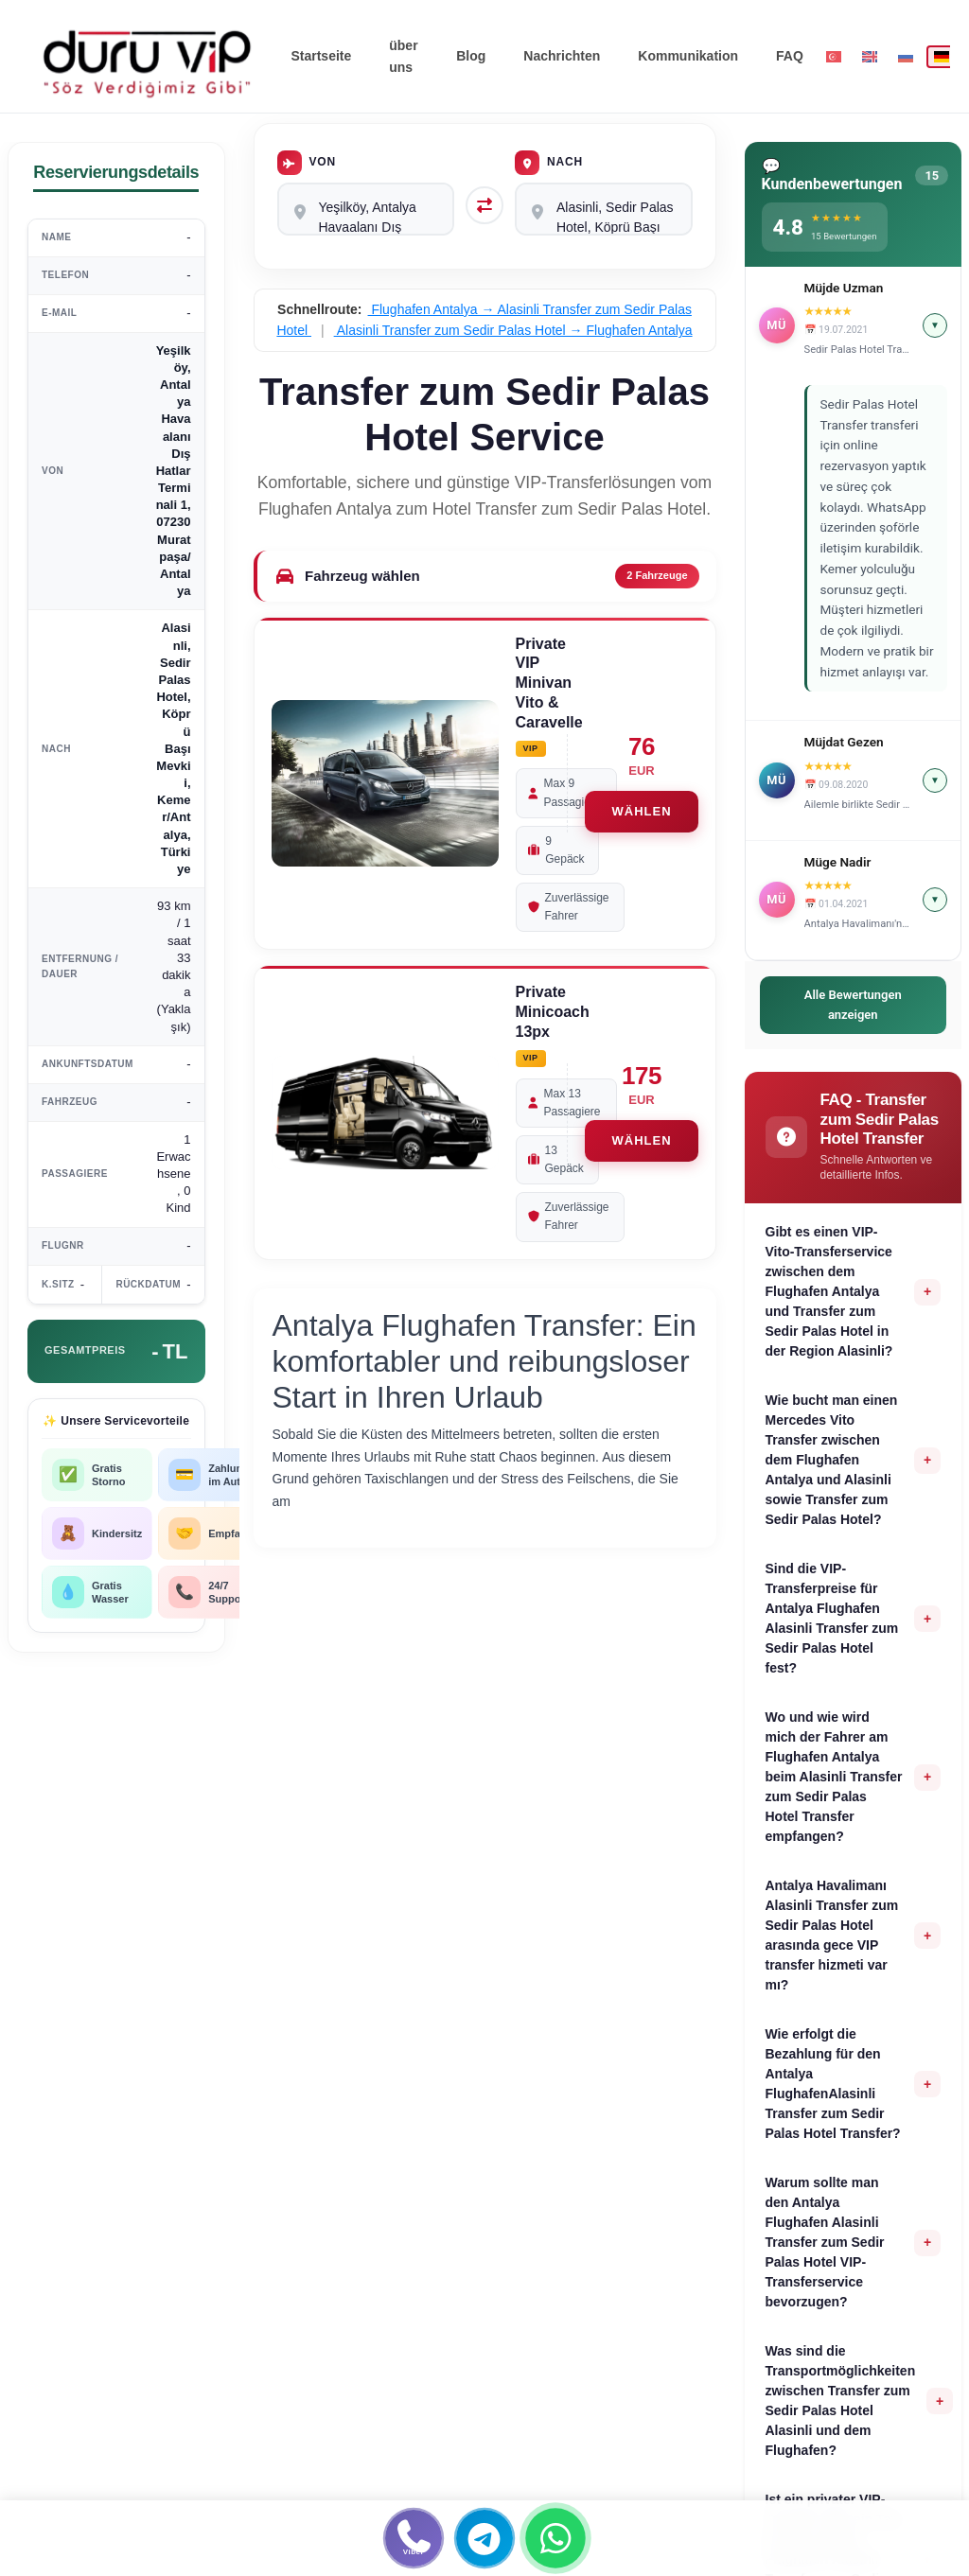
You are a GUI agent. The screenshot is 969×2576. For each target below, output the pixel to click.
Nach (549, 162)
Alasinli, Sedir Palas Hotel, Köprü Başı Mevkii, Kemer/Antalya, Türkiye (604, 209)
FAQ (789, 55)
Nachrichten (561, 55)
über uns (403, 56)
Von (306, 162)
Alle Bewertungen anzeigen (853, 1005)
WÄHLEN (641, 811)
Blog (470, 55)
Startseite (321, 55)
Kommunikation (688, 55)
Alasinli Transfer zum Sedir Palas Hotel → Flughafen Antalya (513, 330)
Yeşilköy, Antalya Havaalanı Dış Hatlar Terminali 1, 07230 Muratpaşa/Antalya (366, 209)
